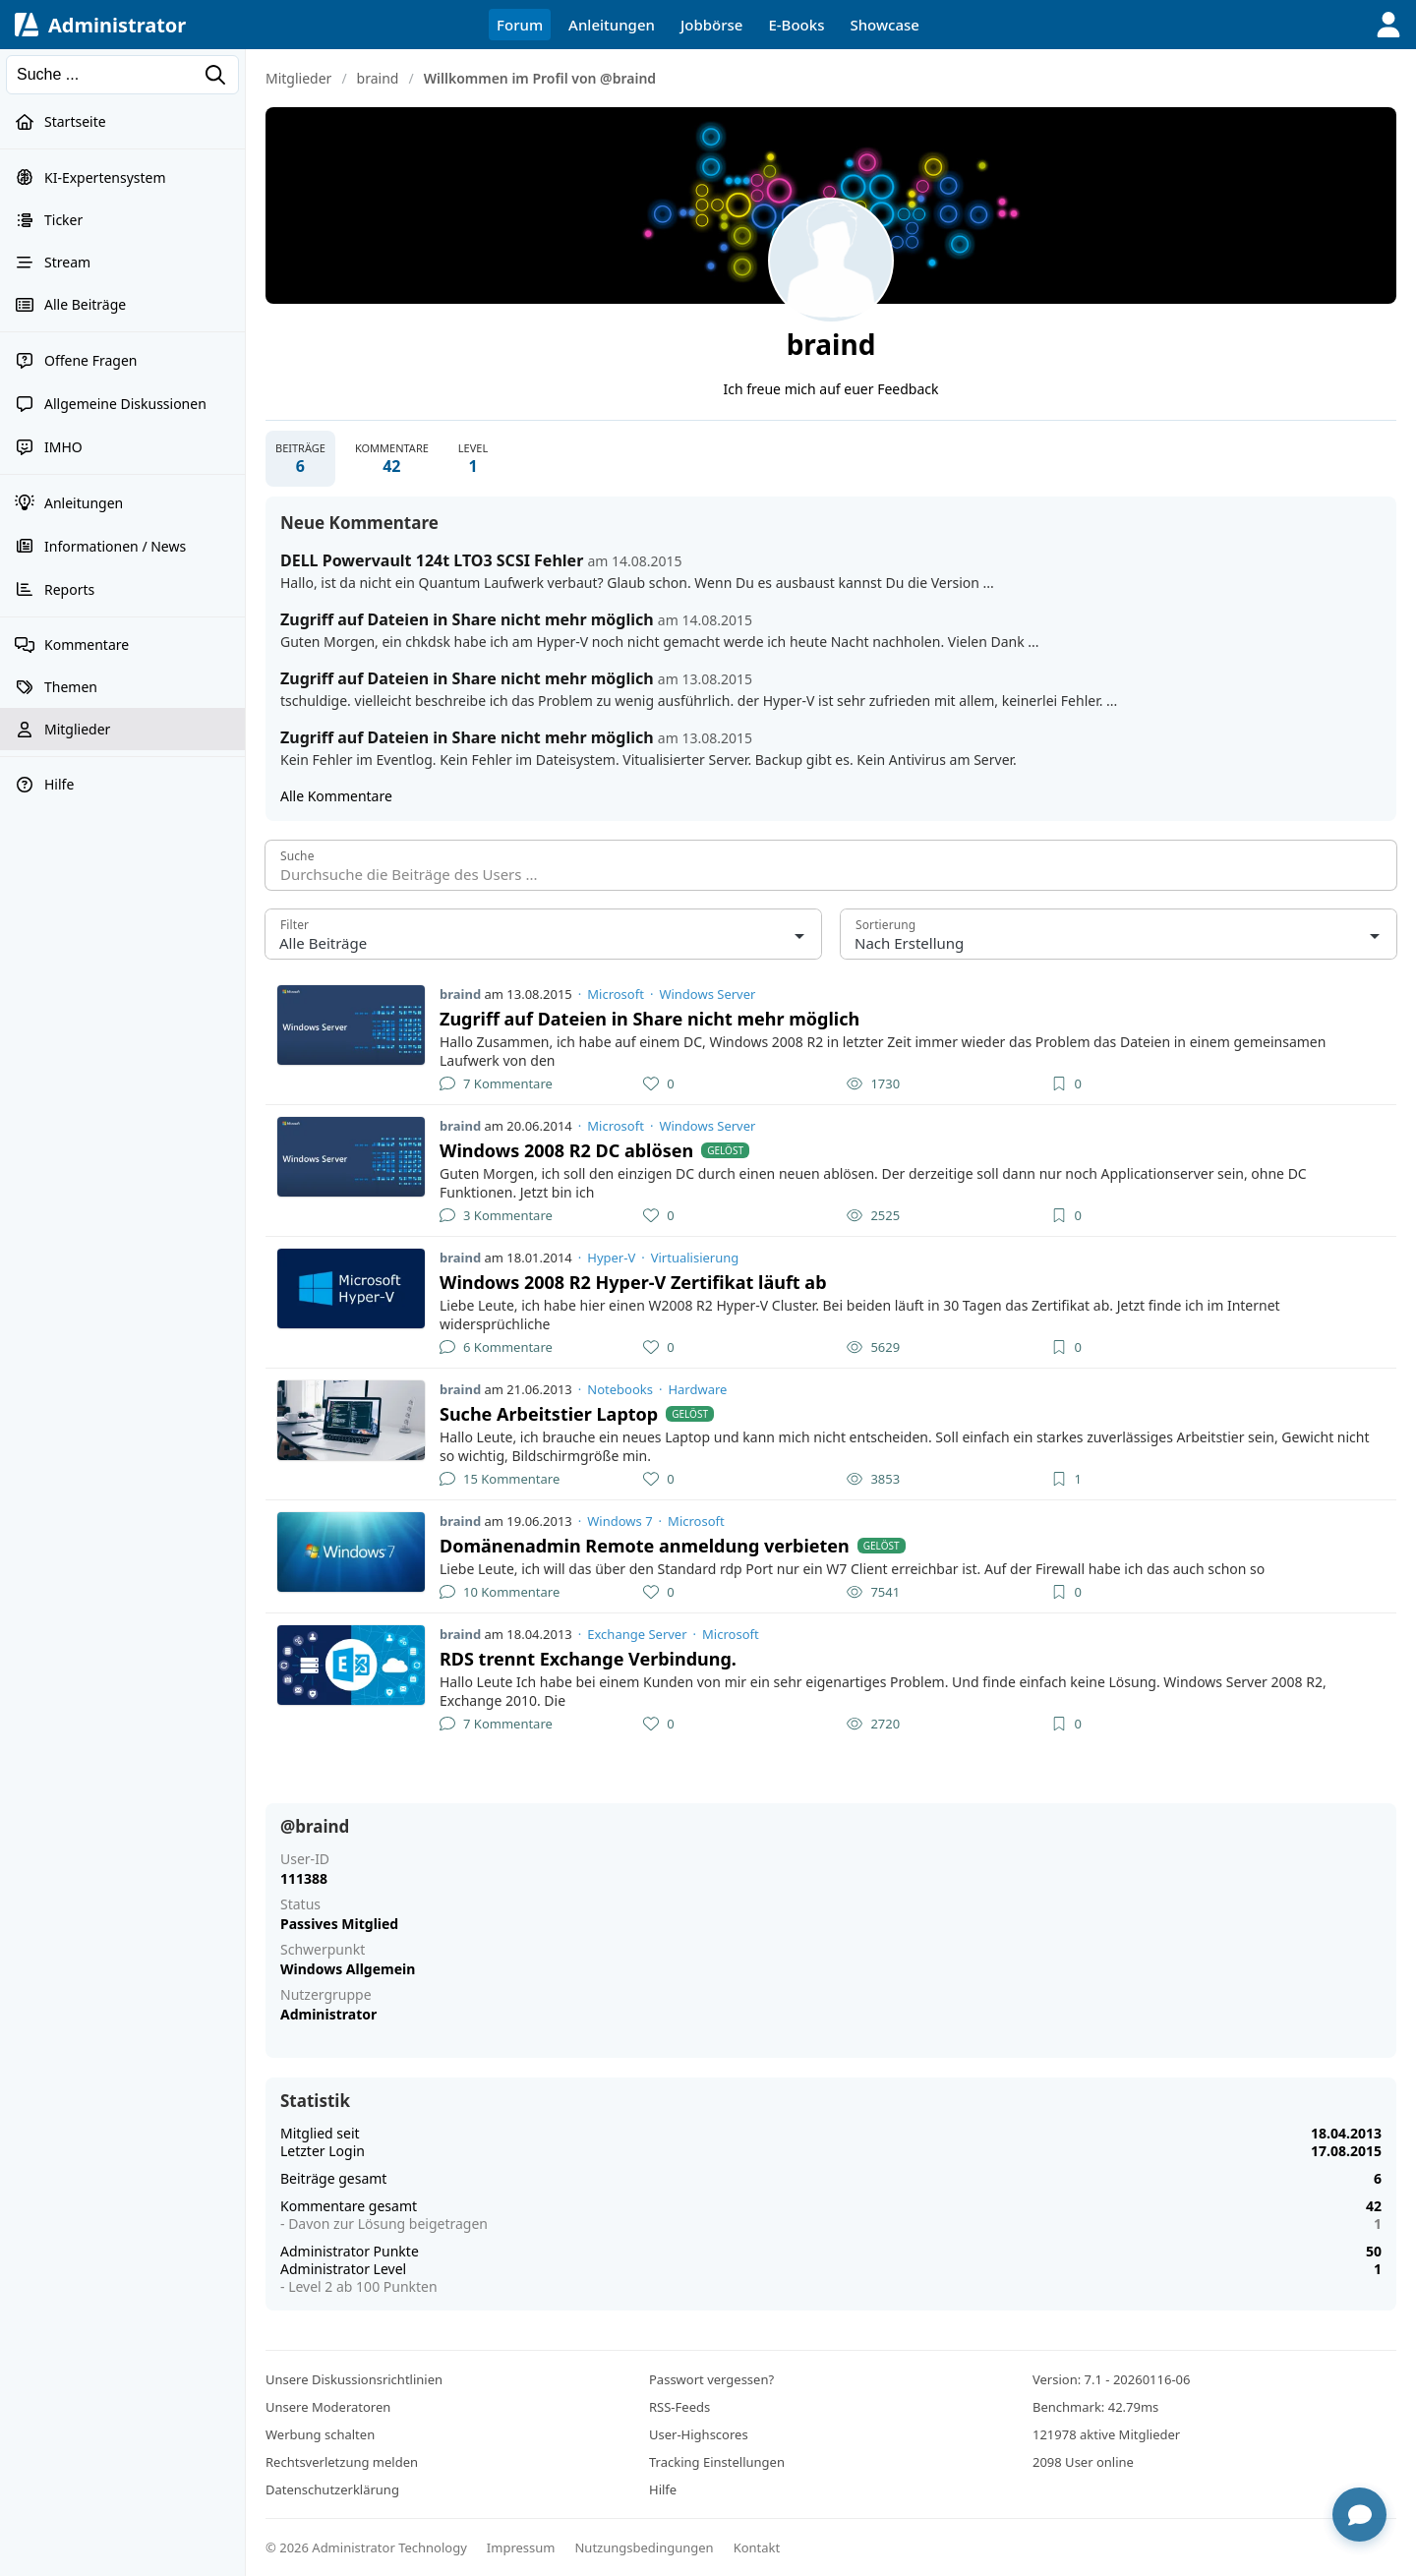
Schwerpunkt (322, 1950)
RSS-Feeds (679, 2407)
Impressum (521, 2547)
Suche (297, 856)
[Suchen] (122, 74)
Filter (294, 924)
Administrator (117, 25)
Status (300, 1904)
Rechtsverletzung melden (342, 2462)
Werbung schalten (320, 2434)
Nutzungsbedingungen (643, 2547)
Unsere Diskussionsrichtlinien (354, 2379)
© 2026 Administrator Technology (366, 2547)
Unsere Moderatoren (328, 2407)
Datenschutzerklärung (332, 2489)
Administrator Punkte (349, 2251)
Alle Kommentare (336, 796)
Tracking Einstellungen (717, 2462)
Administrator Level (343, 2268)
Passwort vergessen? (711, 2379)
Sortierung (885, 924)
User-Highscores (698, 2434)
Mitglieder (298, 78)
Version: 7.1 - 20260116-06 (1111, 2379)
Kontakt (757, 2547)
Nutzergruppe (326, 1995)
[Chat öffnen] (1359, 2515)
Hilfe (663, 2489)
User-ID (304, 1859)
